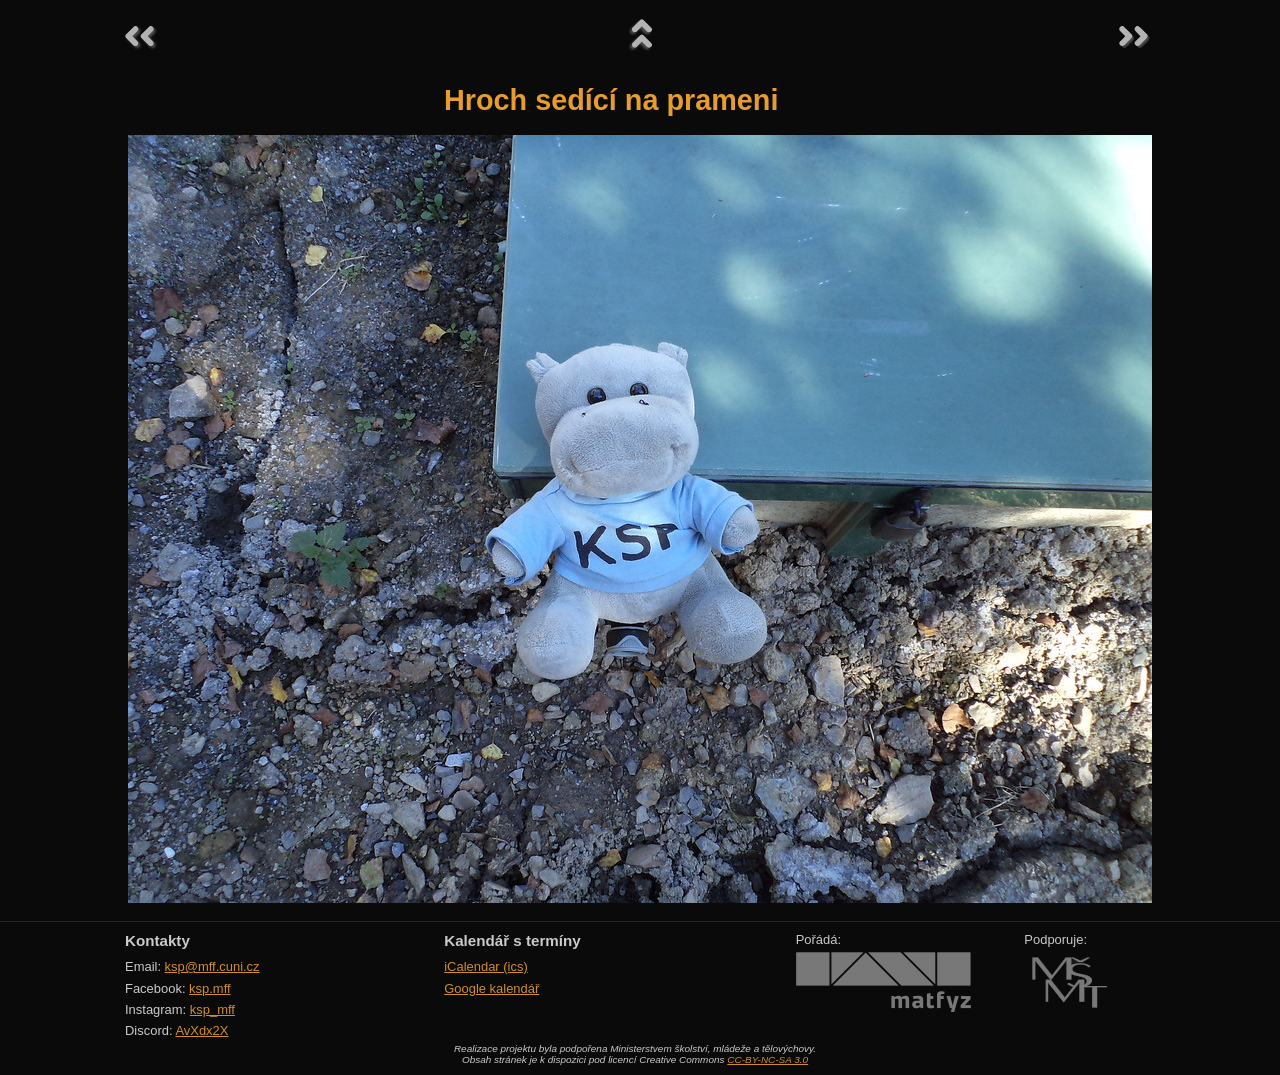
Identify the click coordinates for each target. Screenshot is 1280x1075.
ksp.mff (210, 988)
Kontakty (157, 940)
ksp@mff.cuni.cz (212, 966)
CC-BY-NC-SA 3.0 (767, 1059)
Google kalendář (491, 988)
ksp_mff (212, 1009)
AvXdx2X (201, 1030)
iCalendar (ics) (486, 966)
